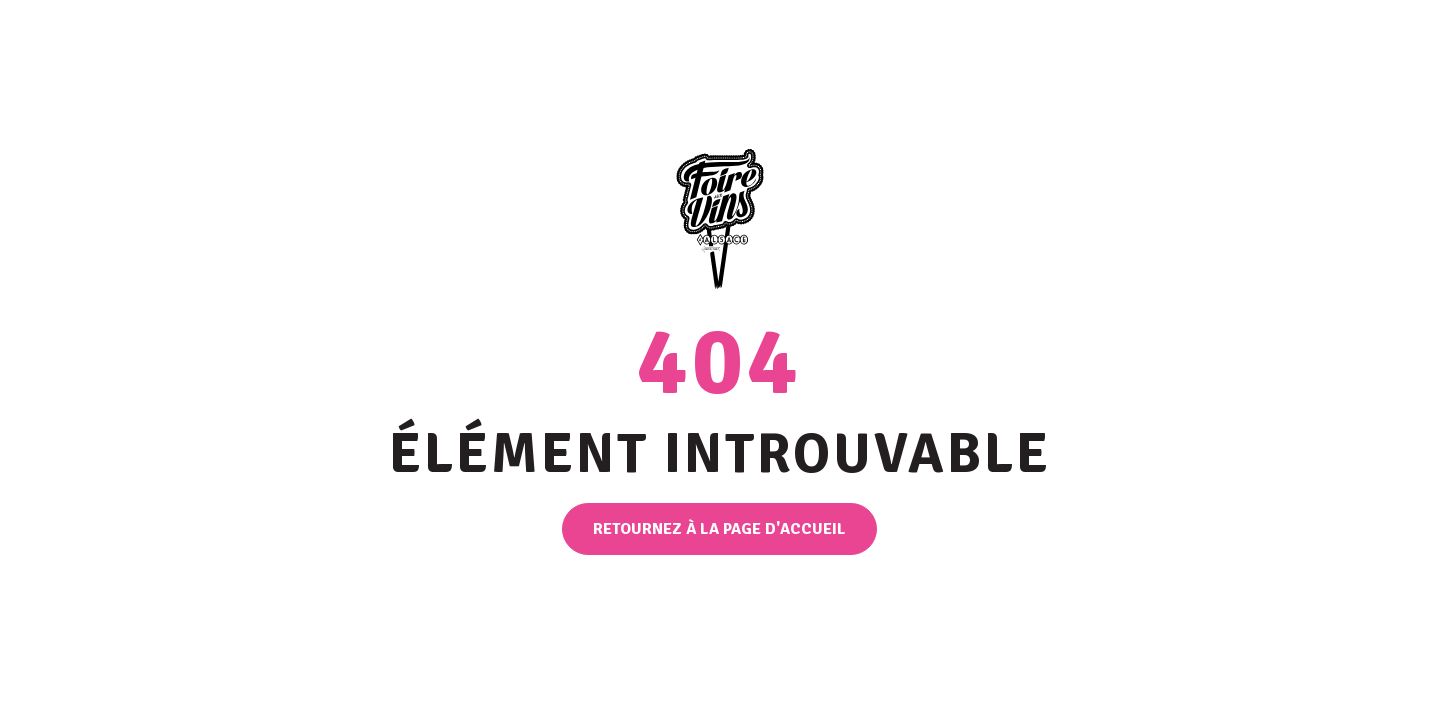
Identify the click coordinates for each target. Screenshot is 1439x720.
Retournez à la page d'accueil (719, 529)
